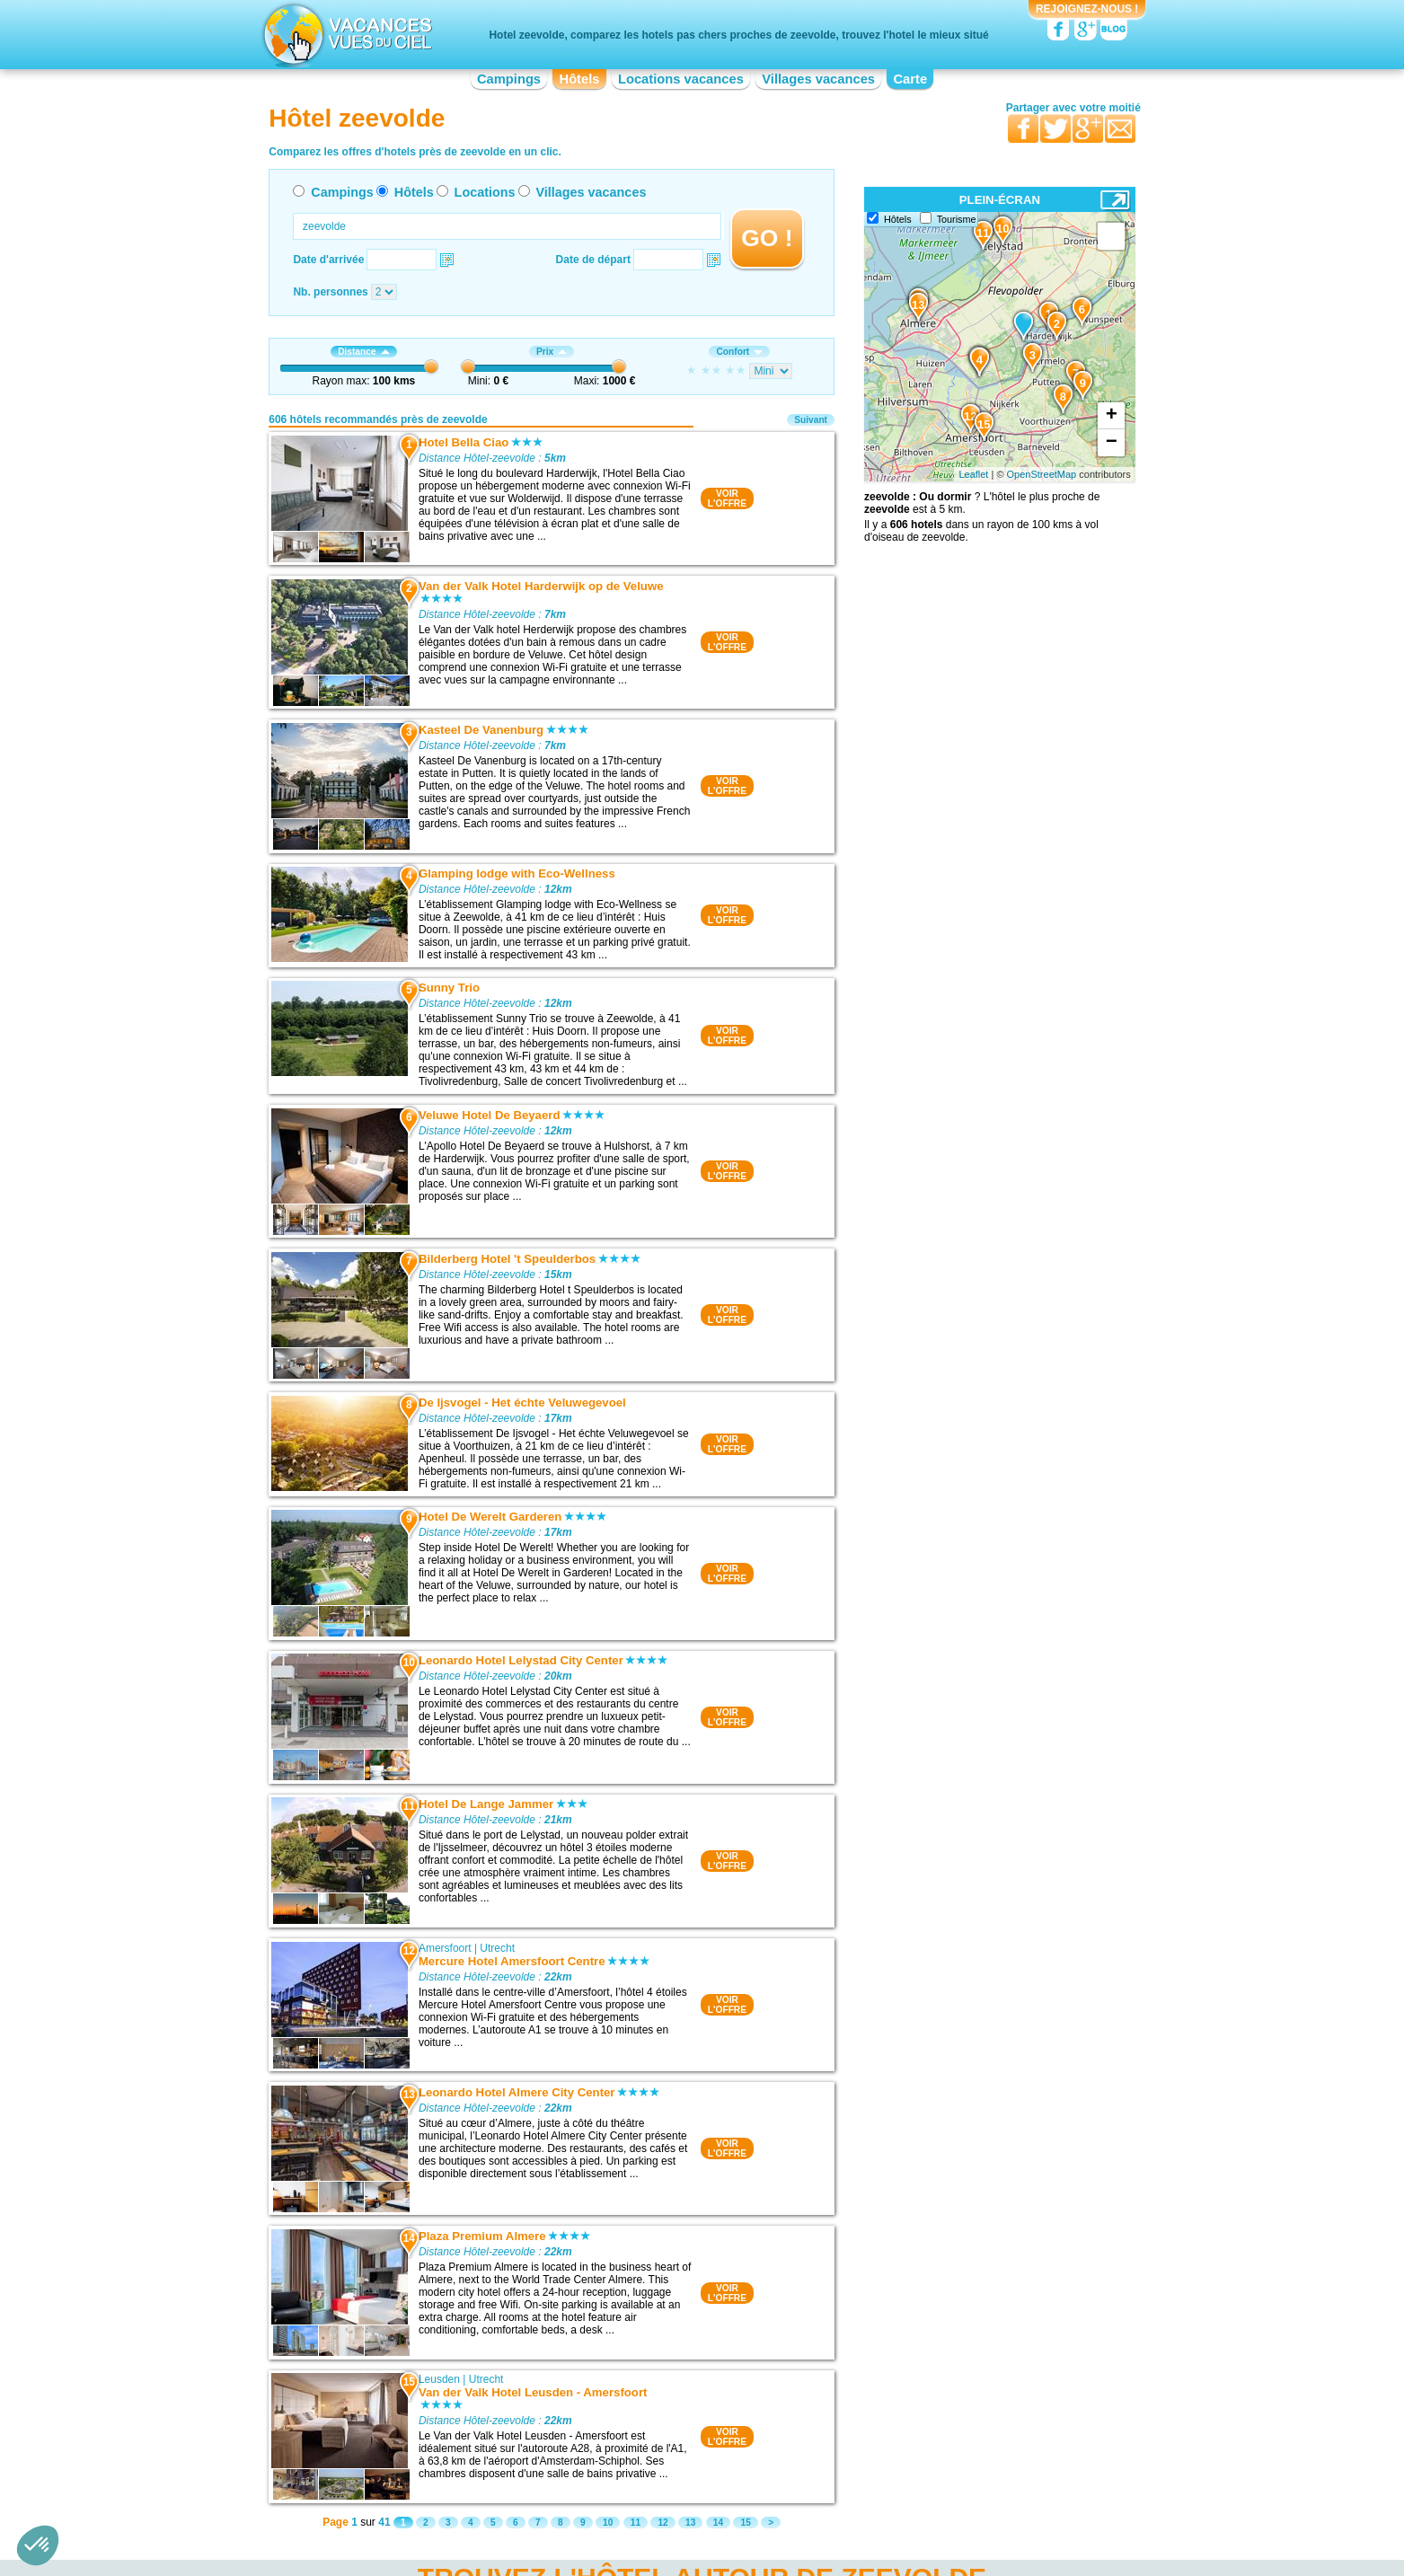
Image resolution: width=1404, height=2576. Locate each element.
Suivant (810, 420)
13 (690, 2522)
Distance (363, 352)
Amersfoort (445, 1948)
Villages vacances (818, 79)
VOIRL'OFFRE (727, 498)
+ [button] (1111, 415)
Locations (485, 192)
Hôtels (580, 79)
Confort (739, 352)
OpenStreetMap (1042, 474)
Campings (509, 79)
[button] (37, 2545)
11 (635, 2522)
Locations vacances (681, 79)
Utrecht (497, 1948)
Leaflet (973, 474)
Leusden (439, 2379)
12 (662, 2522)
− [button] (1111, 442)
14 (718, 2522)
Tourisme (956, 219)
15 (745, 2522)
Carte (910, 79)
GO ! (766, 238)
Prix (551, 352)
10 (608, 2522)
